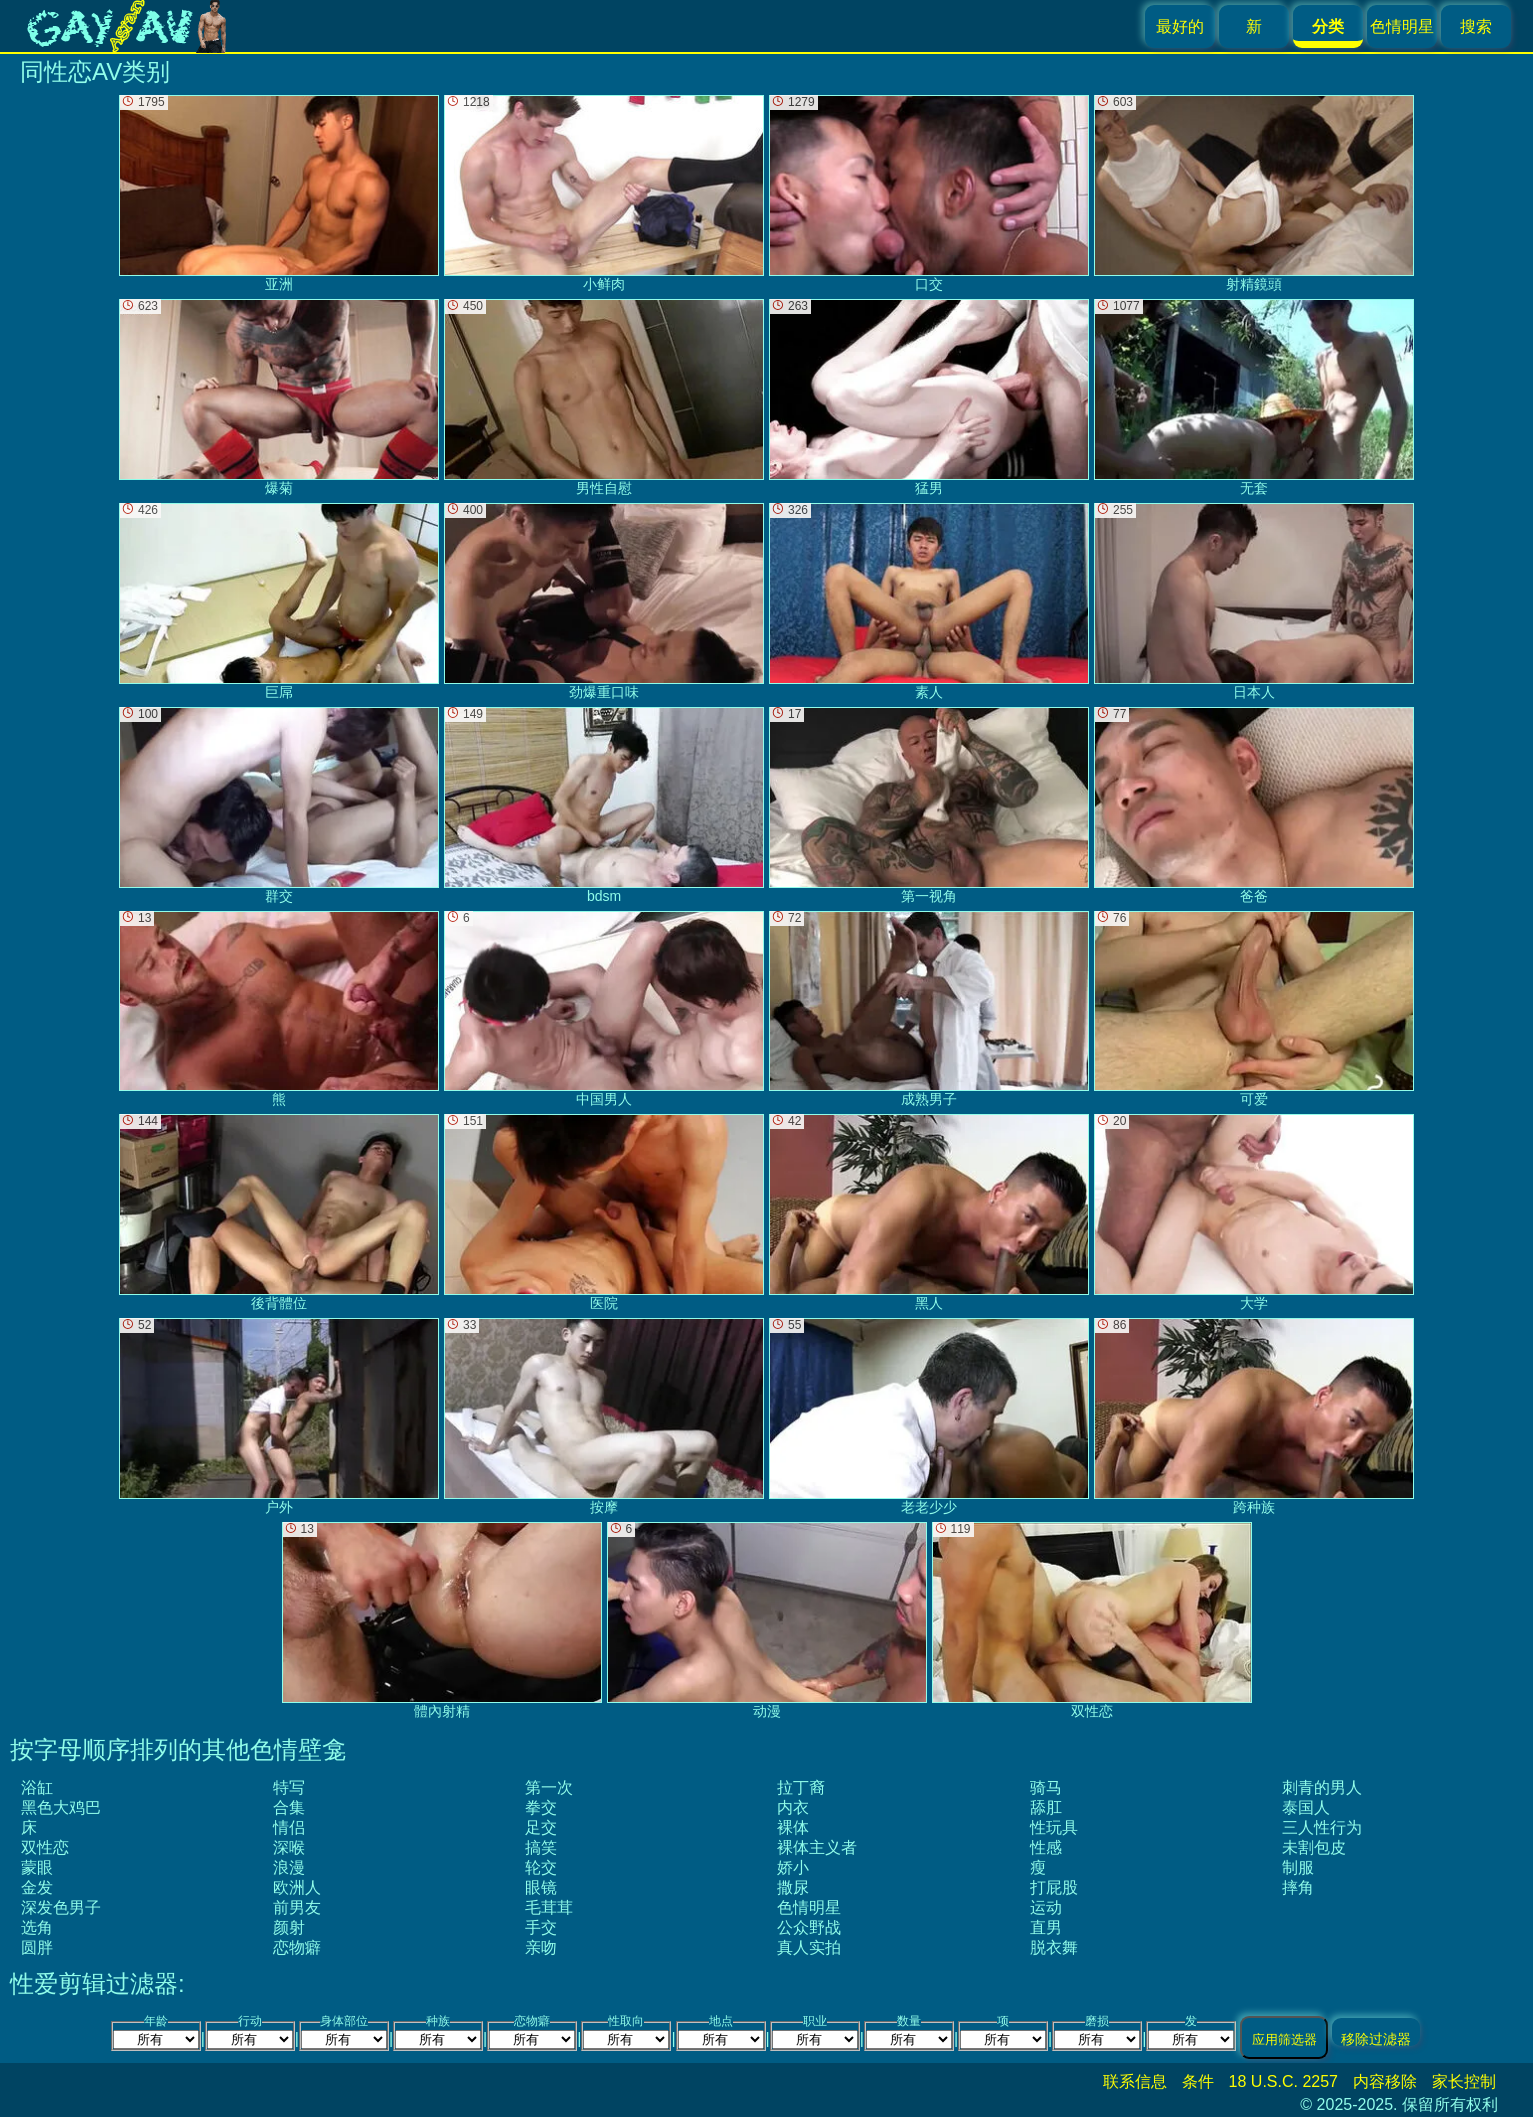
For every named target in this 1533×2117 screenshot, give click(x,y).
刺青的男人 (1322, 1787)
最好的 (1180, 26)
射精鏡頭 (1254, 193)
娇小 (793, 1867)
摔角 (1298, 1887)
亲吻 (541, 1947)
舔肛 (1046, 1807)
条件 (1198, 2081)
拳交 (541, 1807)
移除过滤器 (1376, 2038)
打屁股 (1054, 1887)
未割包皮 (1314, 1847)
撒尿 (793, 1887)
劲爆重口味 (604, 601)
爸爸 (1254, 805)
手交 (541, 1927)
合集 (289, 1807)
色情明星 (1402, 26)
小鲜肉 (604, 193)
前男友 (297, 1907)
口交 (929, 193)
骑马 (1046, 1787)
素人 (929, 601)
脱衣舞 (1054, 1947)
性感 (1046, 1847)
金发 (37, 1887)
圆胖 (37, 1947)
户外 (279, 1416)
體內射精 (442, 1620)
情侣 (289, 1827)
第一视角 (929, 805)
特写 (289, 1787)
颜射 (289, 1927)
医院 (604, 1212)
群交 (279, 805)
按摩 (604, 1416)
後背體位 (279, 1212)
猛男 (929, 397)
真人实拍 (809, 1947)
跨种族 (1254, 1416)
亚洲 (279, 193)
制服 (1298, 1867)
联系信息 (1135, 2081)
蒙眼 (37, 1867)
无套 (1254, 397)
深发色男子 (61, 1907)
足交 (541, 1827)
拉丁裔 (801, 1787)
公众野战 (809, 1927)
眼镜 (541, 1887)
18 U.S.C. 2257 (1283, 2081)
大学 (1254, 1212)
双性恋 (45, 1847)
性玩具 (1054, 1827)
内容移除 (1385, 2081)
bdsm (604, 805)
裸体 (793, 1827)
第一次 (549, 1787)
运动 (1046, 1907)
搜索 (1476, 26)
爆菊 (279, 397)
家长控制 (1464, 2081)
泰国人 (1306, 1807)
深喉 (289, 1847)
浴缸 (37, 1787)
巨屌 (279, 601)
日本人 (1254, 601)
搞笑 (541, 1847)
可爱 (1254, 1009)
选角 (37, 1927)
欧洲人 (297, 1887)
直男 (1046, 1927)
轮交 (541, 1867)
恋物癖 (297, 1947)
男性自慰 (604, 397)
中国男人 (604, 1009)
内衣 (793, 1807)
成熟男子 (929, 1009)
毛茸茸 (549, 1907)
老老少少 (929, 1416)
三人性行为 (1322, 1827)
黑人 (929, 1212)
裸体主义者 (817, 1847)
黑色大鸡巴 (61, 1807)
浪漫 (289, 1867)
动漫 (767, 1620)
